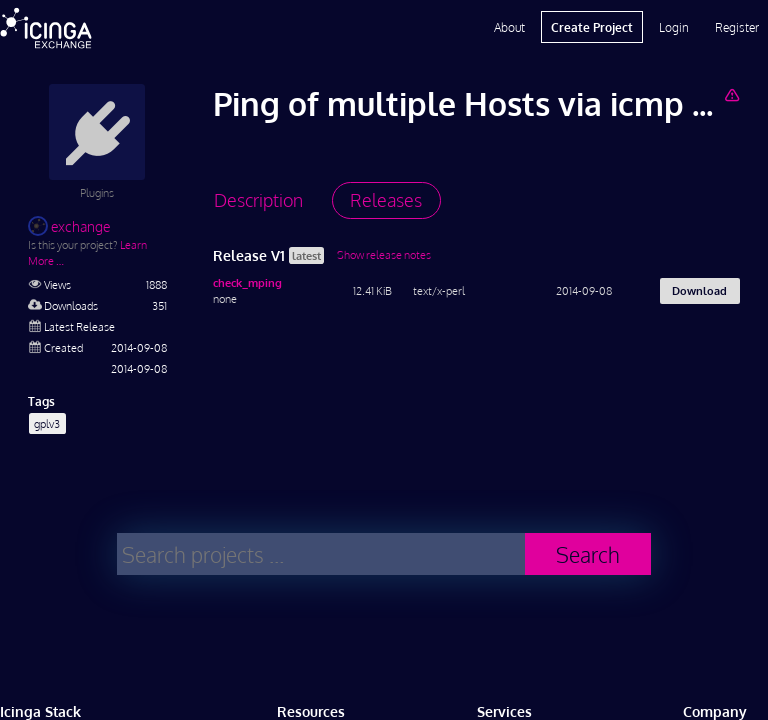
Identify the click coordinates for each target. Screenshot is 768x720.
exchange (69, 226)
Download (699, 290)
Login (674, 27)
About (509, 27)
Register (737, 27)
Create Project (592, 27)
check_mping (247, 282)
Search (588, 554)
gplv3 (47, 423)
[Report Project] (731, 94)
